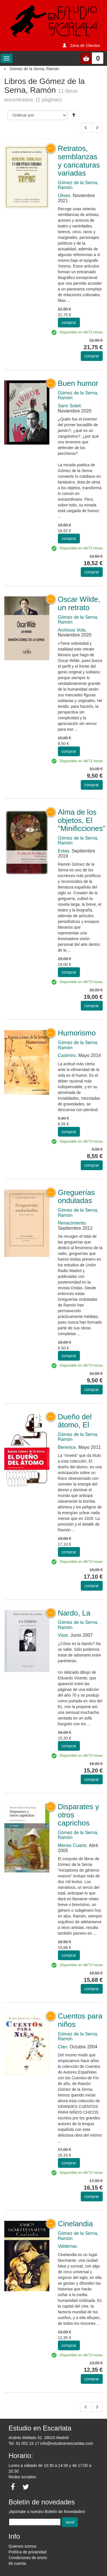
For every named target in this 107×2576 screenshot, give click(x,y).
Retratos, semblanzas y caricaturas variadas (79, 160)
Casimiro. (67, 1055)
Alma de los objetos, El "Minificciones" (82, 820)
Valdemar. (68, 2246)
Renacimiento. (72, 1223)
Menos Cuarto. (73, 1845)
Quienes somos (22, 2546)
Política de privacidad (28, 2552)
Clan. (63, 2046)
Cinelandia (75, 2223)
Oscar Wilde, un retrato (79, 603)
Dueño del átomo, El (75, 1420)
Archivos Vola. (72, 630)
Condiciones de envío (28, 2557)
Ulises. (65, 195)
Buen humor (78, 383)
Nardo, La (74, 1613)
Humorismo (77, 1033)
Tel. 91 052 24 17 (24, 2443)
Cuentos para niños (80, 2020)
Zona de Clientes (85, 45)
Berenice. (67, 1447)
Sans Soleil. (70, 405)
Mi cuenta (17, 2563)
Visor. (63, 1635)
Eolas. (64, 850)
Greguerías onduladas (76, 1196)
